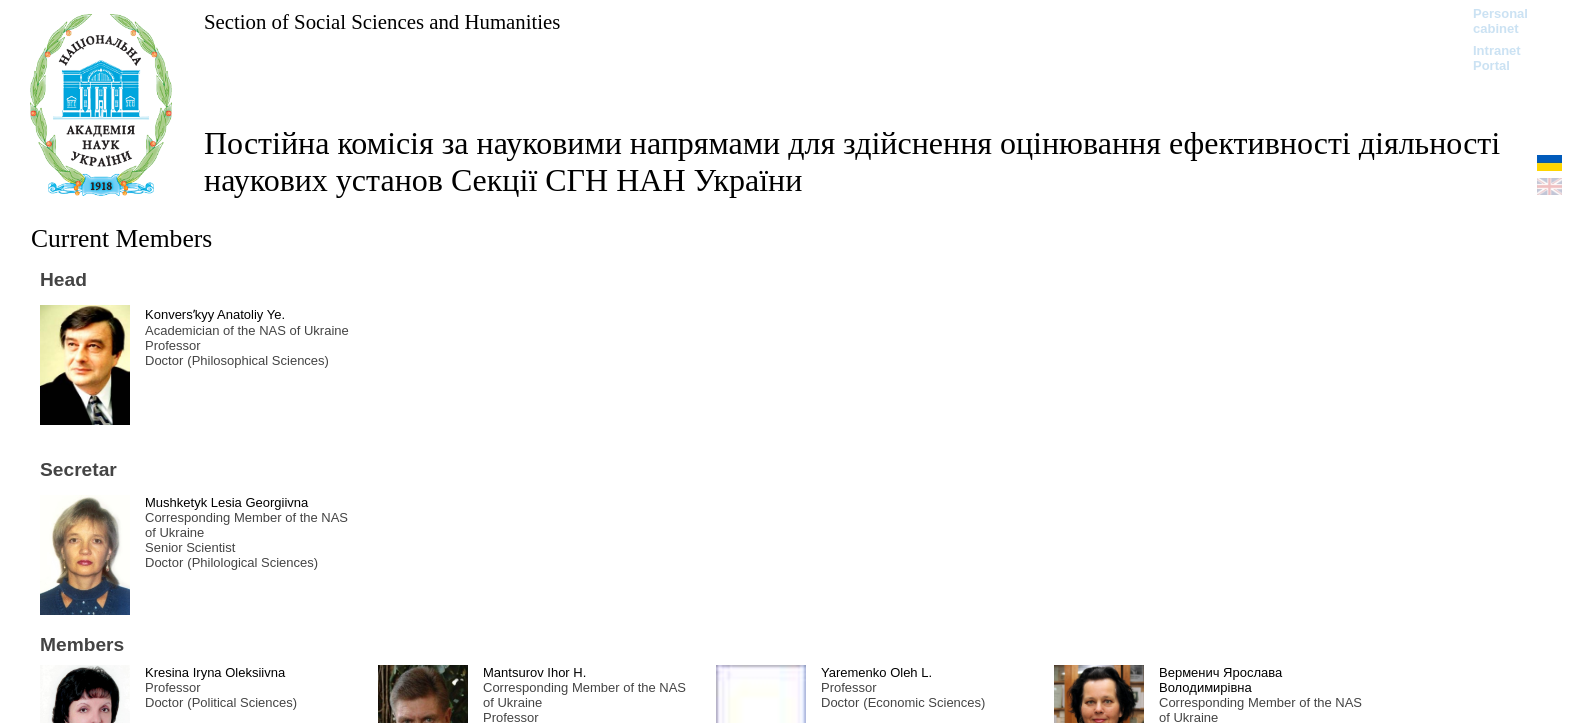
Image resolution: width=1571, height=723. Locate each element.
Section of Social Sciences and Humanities (382, 21)
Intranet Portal (1497, 58)
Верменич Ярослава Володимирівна (1220, 680)
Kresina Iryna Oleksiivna (215, 672)
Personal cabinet (1500, 21)
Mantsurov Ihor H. (534, 672)
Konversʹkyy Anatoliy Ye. (215, 314)
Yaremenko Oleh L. (876, 672)
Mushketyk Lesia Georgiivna (226, 502)
